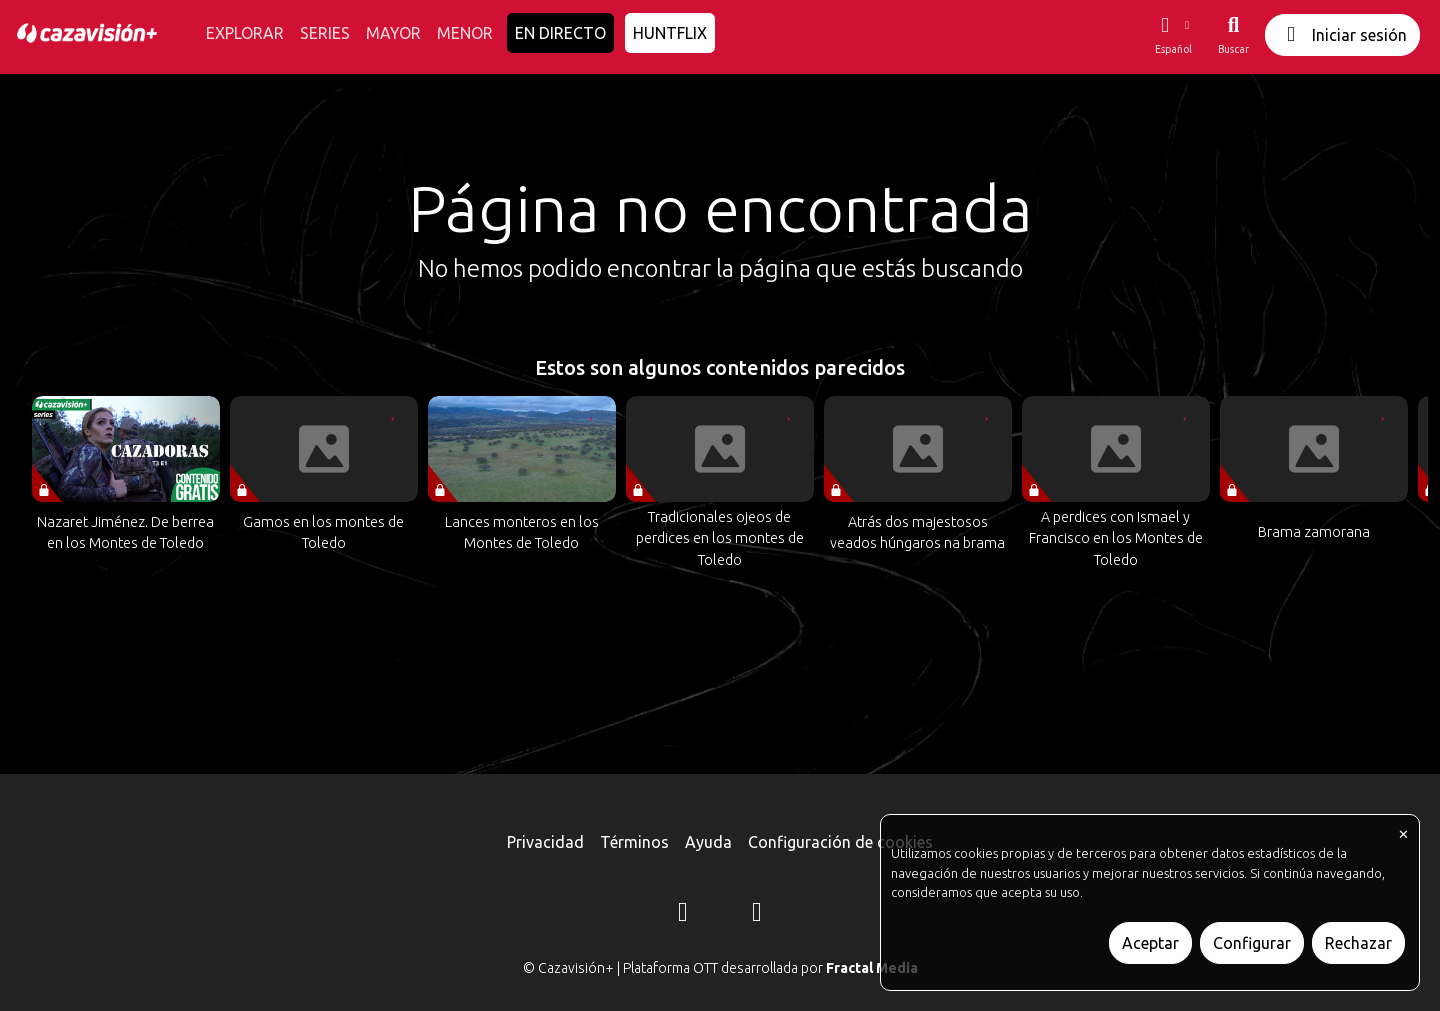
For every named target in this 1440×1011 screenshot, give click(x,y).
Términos (634, 842)
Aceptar (1150, 943)
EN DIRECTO (560, 33)
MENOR (465, 33)
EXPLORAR (245, 33)
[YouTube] (757, 915)
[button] (1173, 35)
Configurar (1252, 943)
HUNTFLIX (670, 33)
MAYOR (393, 33)
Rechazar (1358, 943)
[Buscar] (1233, 35)
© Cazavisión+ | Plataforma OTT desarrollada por (720, 968)
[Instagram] (683, 915)
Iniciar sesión (1342, 34)
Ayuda (708, 842)
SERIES (325, 33)
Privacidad (545, 842)
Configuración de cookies (840, 842)
